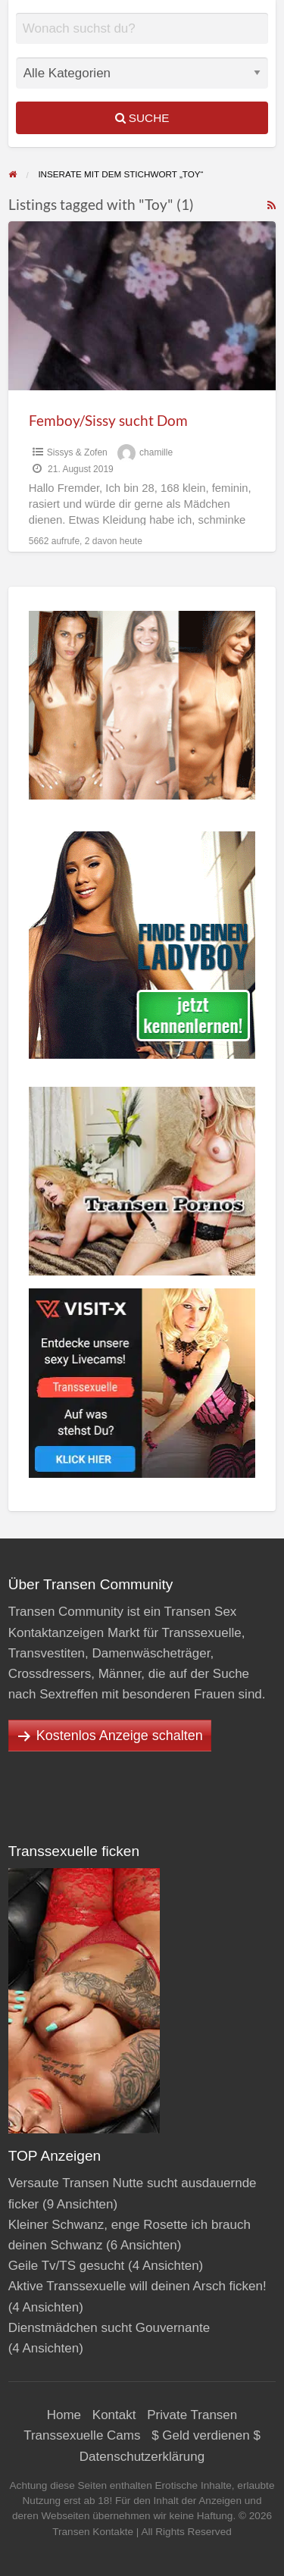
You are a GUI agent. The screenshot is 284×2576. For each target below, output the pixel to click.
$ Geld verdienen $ (206, 2435)
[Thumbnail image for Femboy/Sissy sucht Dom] (142, 305)
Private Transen (192, 2415)
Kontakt (114, 2415)
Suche (142, 117)
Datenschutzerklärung (142, 2456)
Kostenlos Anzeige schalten (119, 1735)
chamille (156, 452)
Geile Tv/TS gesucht (66, 2265)
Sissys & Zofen (77, 452)
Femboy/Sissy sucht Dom (108, 420)
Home (64, 2415)
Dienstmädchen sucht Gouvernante (109, 2328)
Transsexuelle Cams (81, 2435)
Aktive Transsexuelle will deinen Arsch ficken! (137, 2286)
